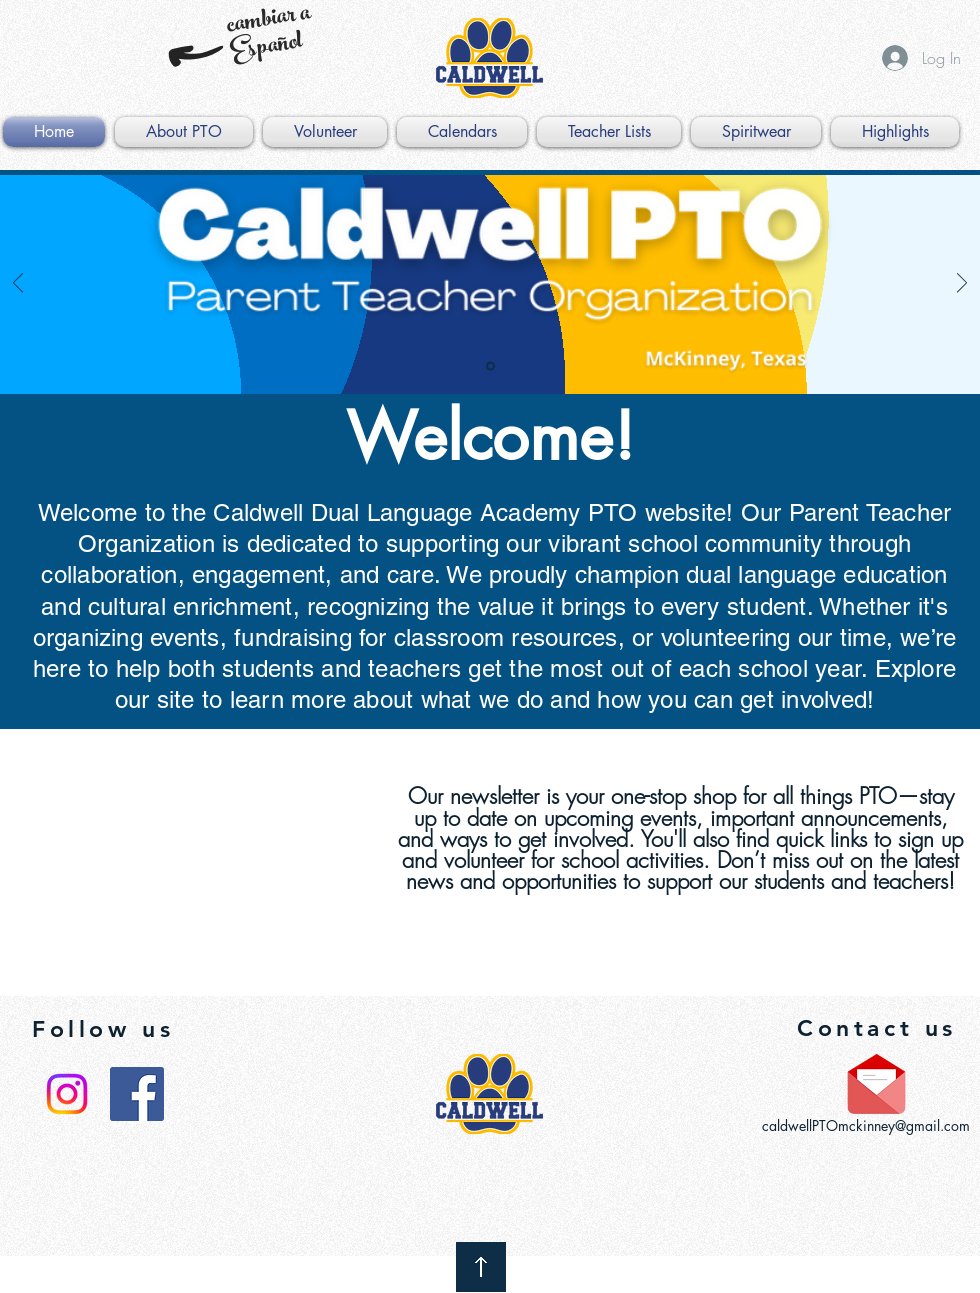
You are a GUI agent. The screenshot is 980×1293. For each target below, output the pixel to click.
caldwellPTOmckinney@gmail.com (866, 1125)
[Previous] (18, 284)
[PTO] (490, 366)
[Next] (962, 284)
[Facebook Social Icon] (137, 1094)
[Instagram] (67, 1094)
